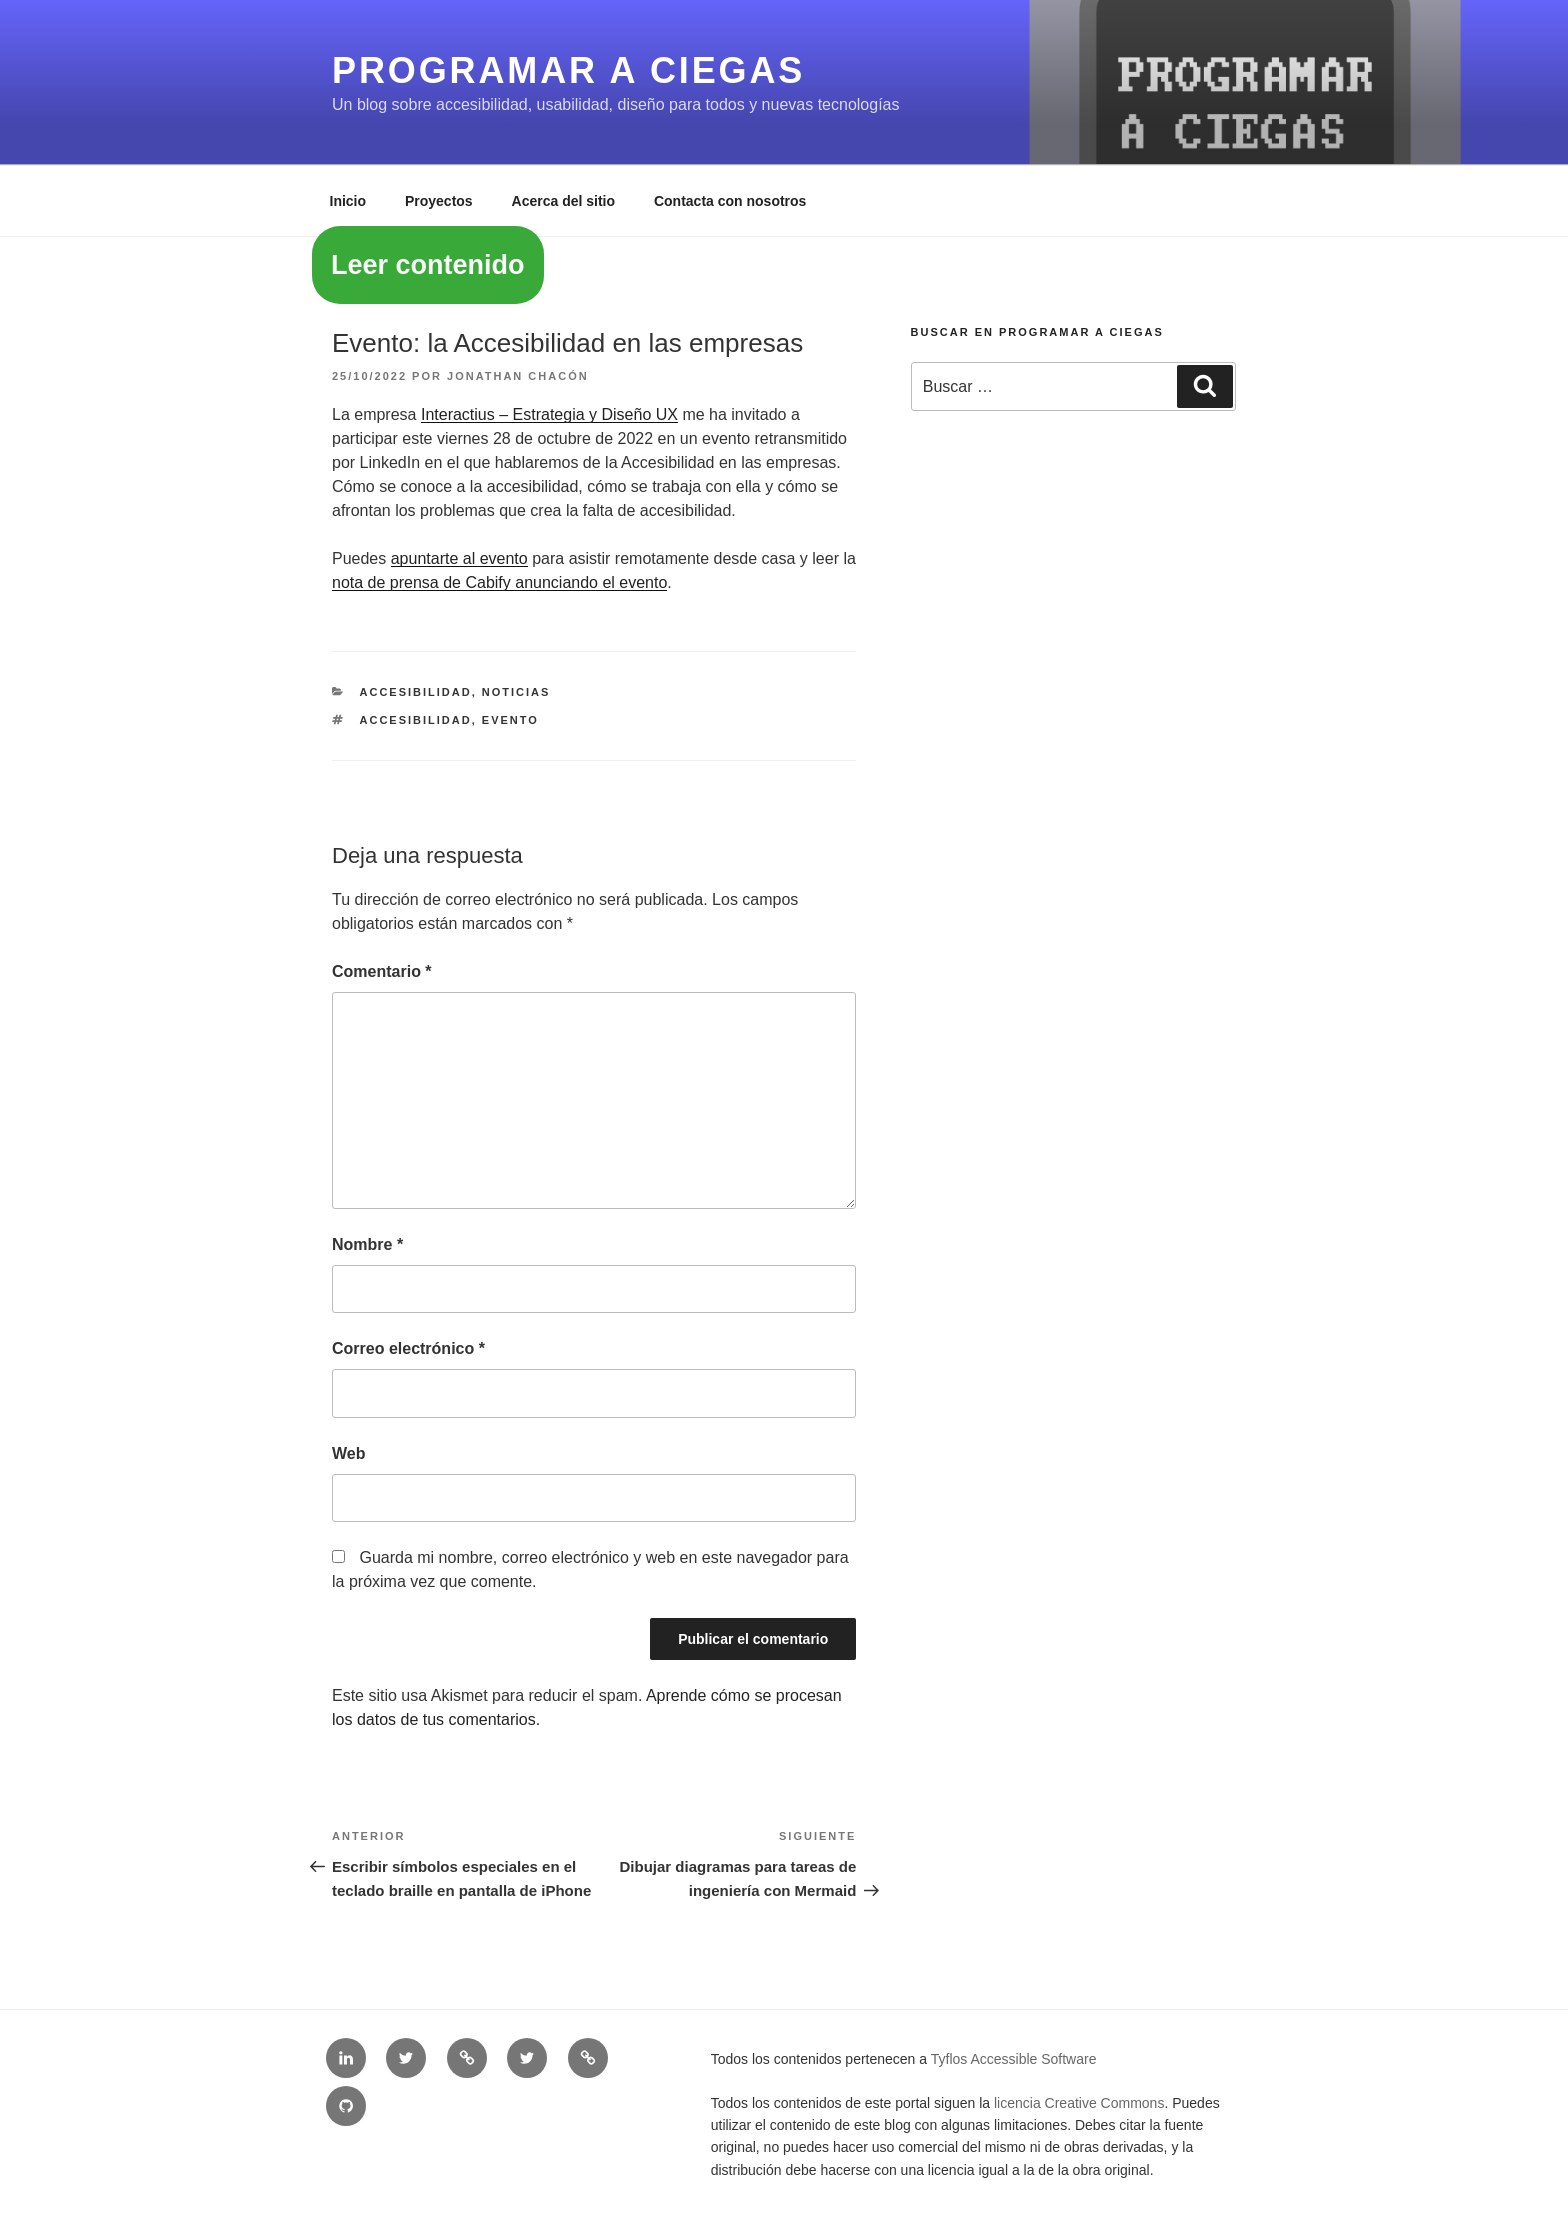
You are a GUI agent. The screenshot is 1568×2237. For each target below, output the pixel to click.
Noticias (516, 692)
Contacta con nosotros (730, 201)
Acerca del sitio (564, 201)
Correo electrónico (408, 1348)
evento (510, 720)
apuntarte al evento (459, 558)
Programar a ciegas (568, 70)
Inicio (348, 201)
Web (348, 1453)
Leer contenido (428, 265)
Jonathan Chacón (518, 376)
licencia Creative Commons (1079, 2103)
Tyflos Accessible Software (1014, 2059)
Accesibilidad (416, 692)
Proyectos (439, 201)
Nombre (367, 1244)
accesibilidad (416, 720)
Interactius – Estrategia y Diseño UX (549, 414)
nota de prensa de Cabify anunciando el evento (499, 582)
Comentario (382, 971)
